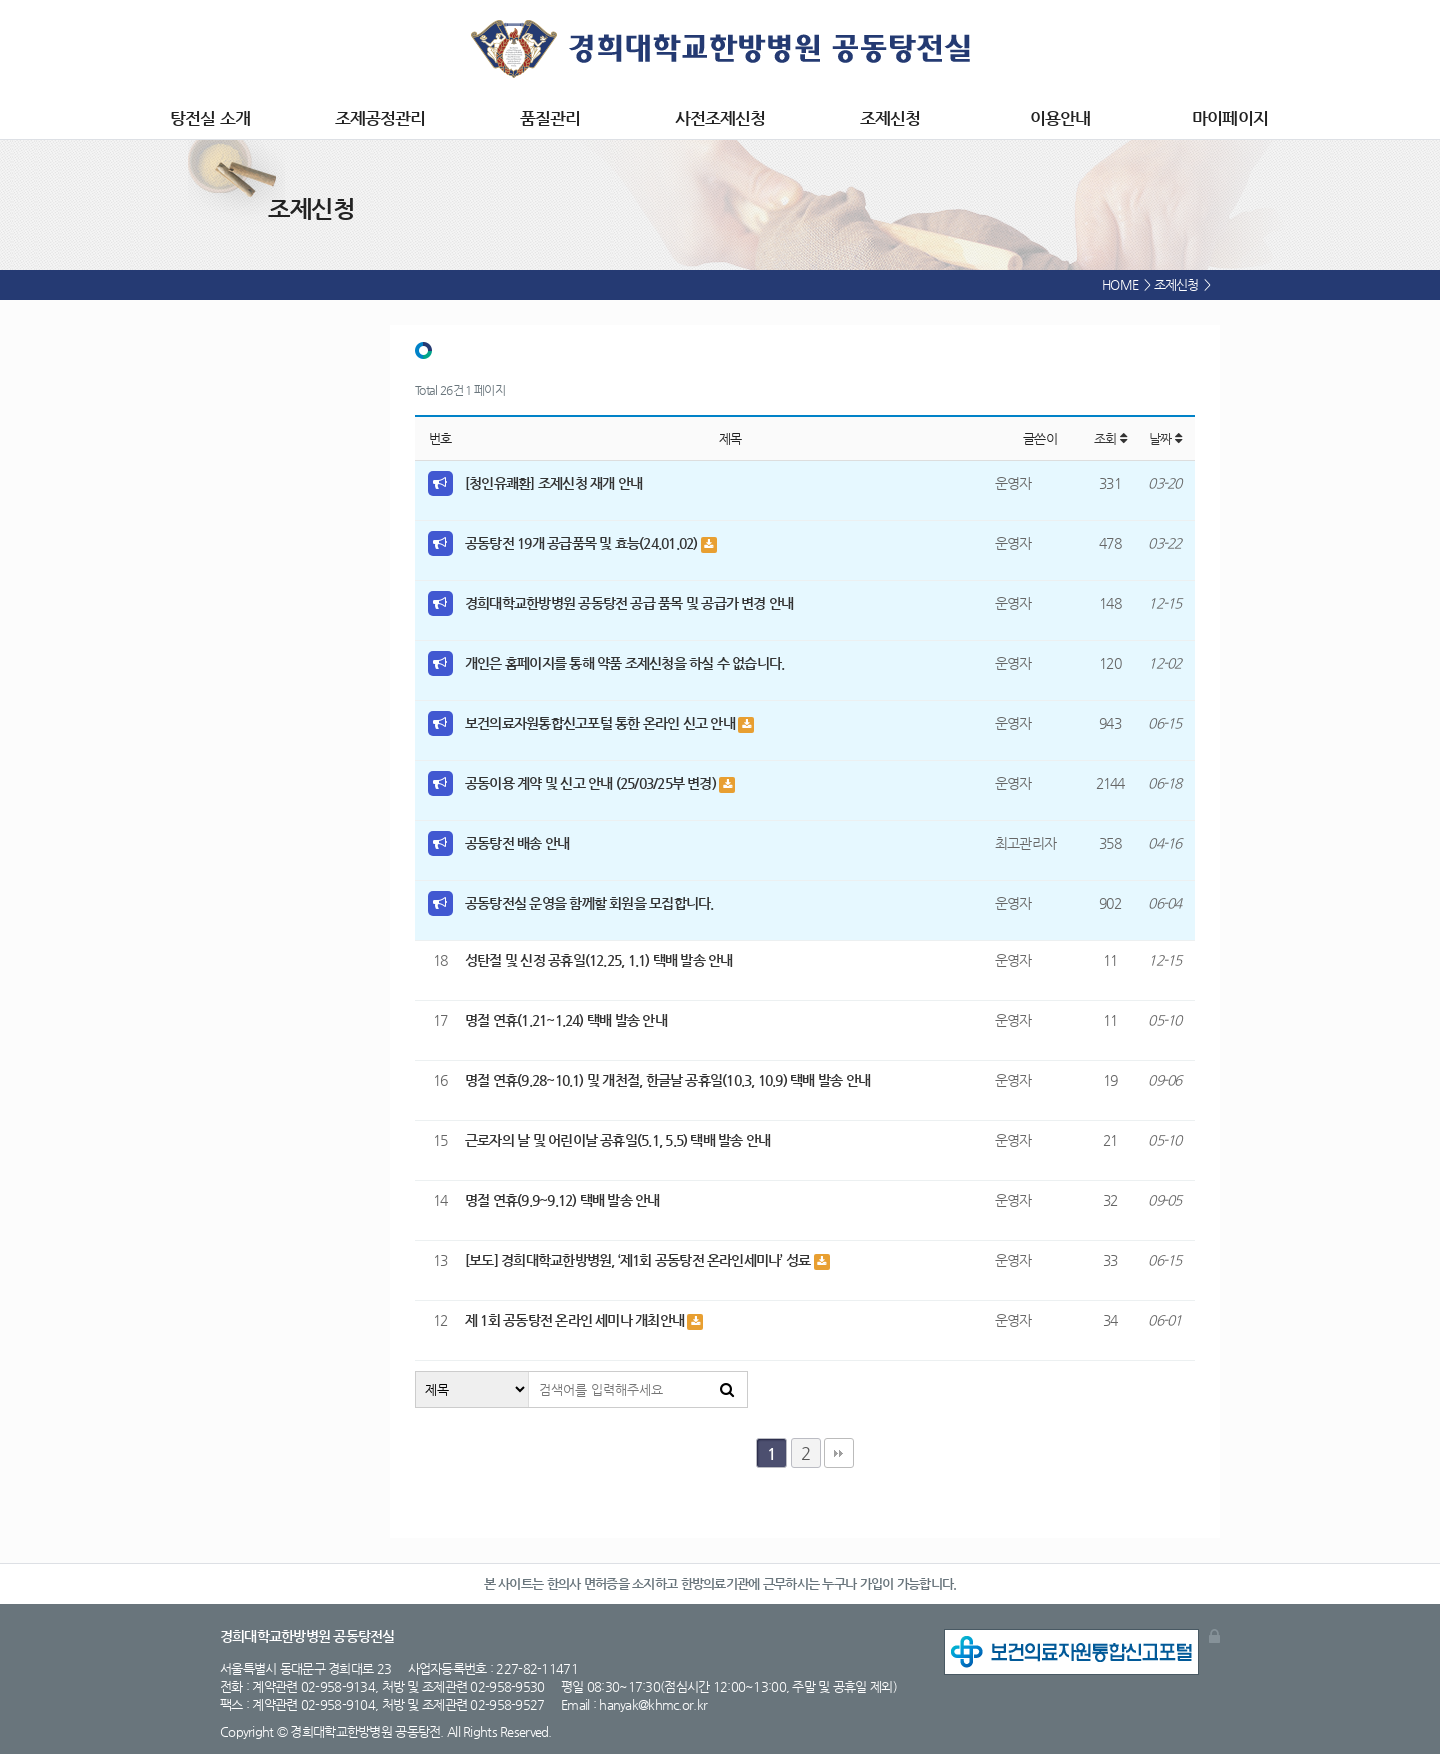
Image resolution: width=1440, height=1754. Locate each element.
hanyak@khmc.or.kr (653, 1704)
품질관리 (550, 118)
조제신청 (890, 118)
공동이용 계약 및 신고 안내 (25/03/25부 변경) (592, 783)
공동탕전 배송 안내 (517, 843)
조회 (1110, 438)
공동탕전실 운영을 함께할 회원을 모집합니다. (589, 903)
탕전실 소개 (209, 118)
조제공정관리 (380, 118)
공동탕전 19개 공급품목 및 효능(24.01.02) (583, 543)
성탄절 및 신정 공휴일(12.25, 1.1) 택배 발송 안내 (599, 960)
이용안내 (1060, 118)
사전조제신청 (720, 118)
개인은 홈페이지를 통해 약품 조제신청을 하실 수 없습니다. (624, 663)
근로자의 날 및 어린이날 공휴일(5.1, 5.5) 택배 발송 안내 (617, 1140)
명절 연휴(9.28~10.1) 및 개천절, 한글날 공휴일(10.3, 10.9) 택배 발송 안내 (667, 1080)
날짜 (1165, 438)
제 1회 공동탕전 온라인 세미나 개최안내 (576, 1320)
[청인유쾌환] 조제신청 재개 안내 (553, 483)
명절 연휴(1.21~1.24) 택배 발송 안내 (566, 1020)
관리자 (1214, 1636)
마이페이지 (1229, 118)
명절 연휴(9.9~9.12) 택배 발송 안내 (562, 1200)
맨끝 (839, 1453)
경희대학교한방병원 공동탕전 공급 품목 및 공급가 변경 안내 (629, 603)
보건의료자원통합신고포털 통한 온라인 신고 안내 (601, 723)
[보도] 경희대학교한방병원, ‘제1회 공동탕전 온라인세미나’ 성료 (639, 1260)
